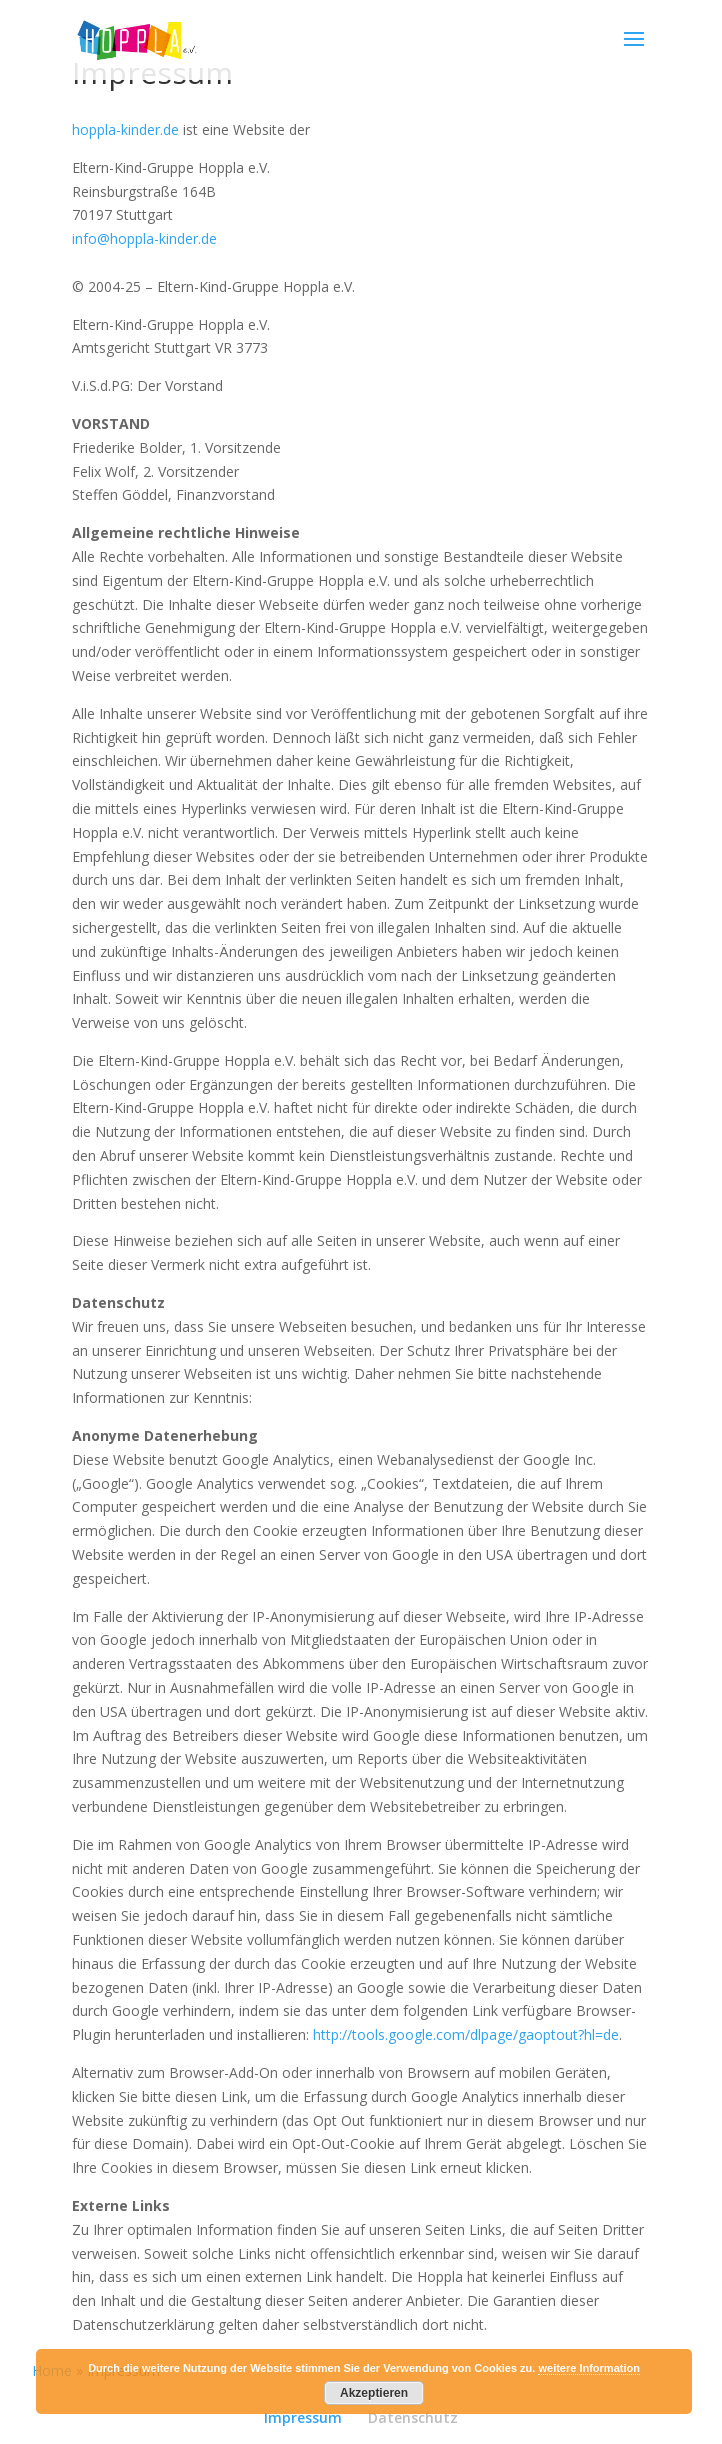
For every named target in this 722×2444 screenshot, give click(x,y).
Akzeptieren (374, 2393)
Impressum (303, 2417)
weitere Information (588, 2368)
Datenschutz (413, 2417)
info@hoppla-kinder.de (144, 238)
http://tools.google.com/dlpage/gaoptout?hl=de (466, 2034)
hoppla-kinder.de (125, 129)
